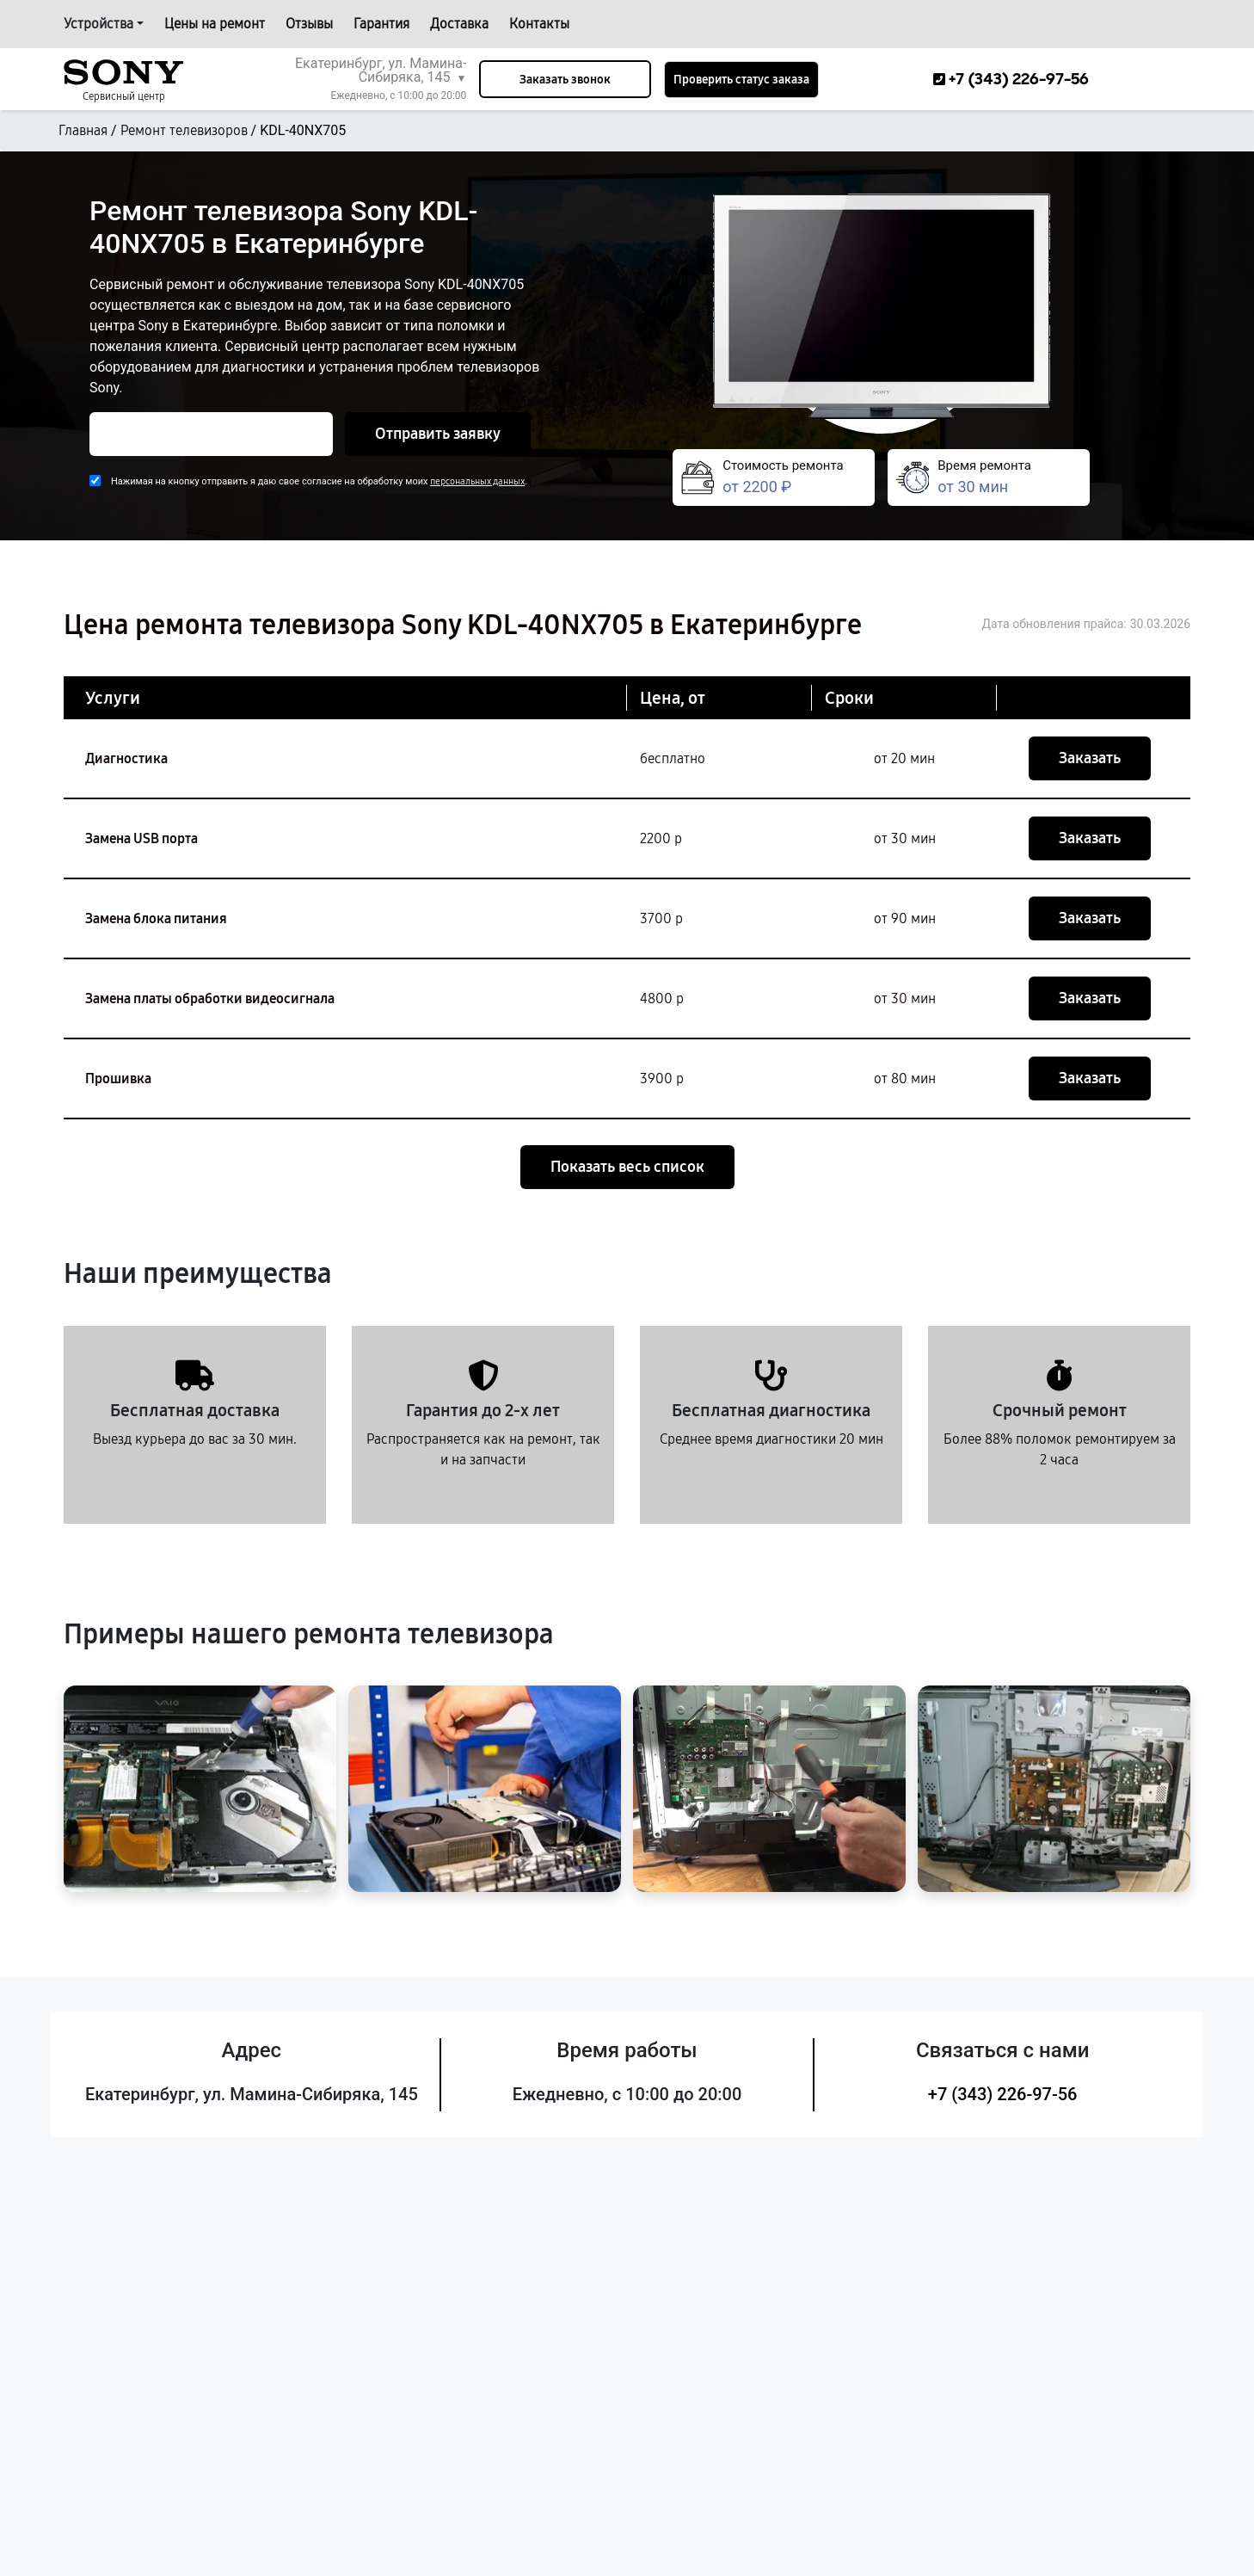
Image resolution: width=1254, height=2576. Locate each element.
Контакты (539, 23)
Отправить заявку (438, 433)
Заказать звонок (565, 79)
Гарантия (381, 23)
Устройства (98, 23)
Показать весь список (627, 1166)
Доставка (459, 23)
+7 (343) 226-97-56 (1003, 2094)
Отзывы (309, 23)
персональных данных (477, 481)
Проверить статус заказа (741, 79)
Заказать (1090, 758)
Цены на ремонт (214, 23)
